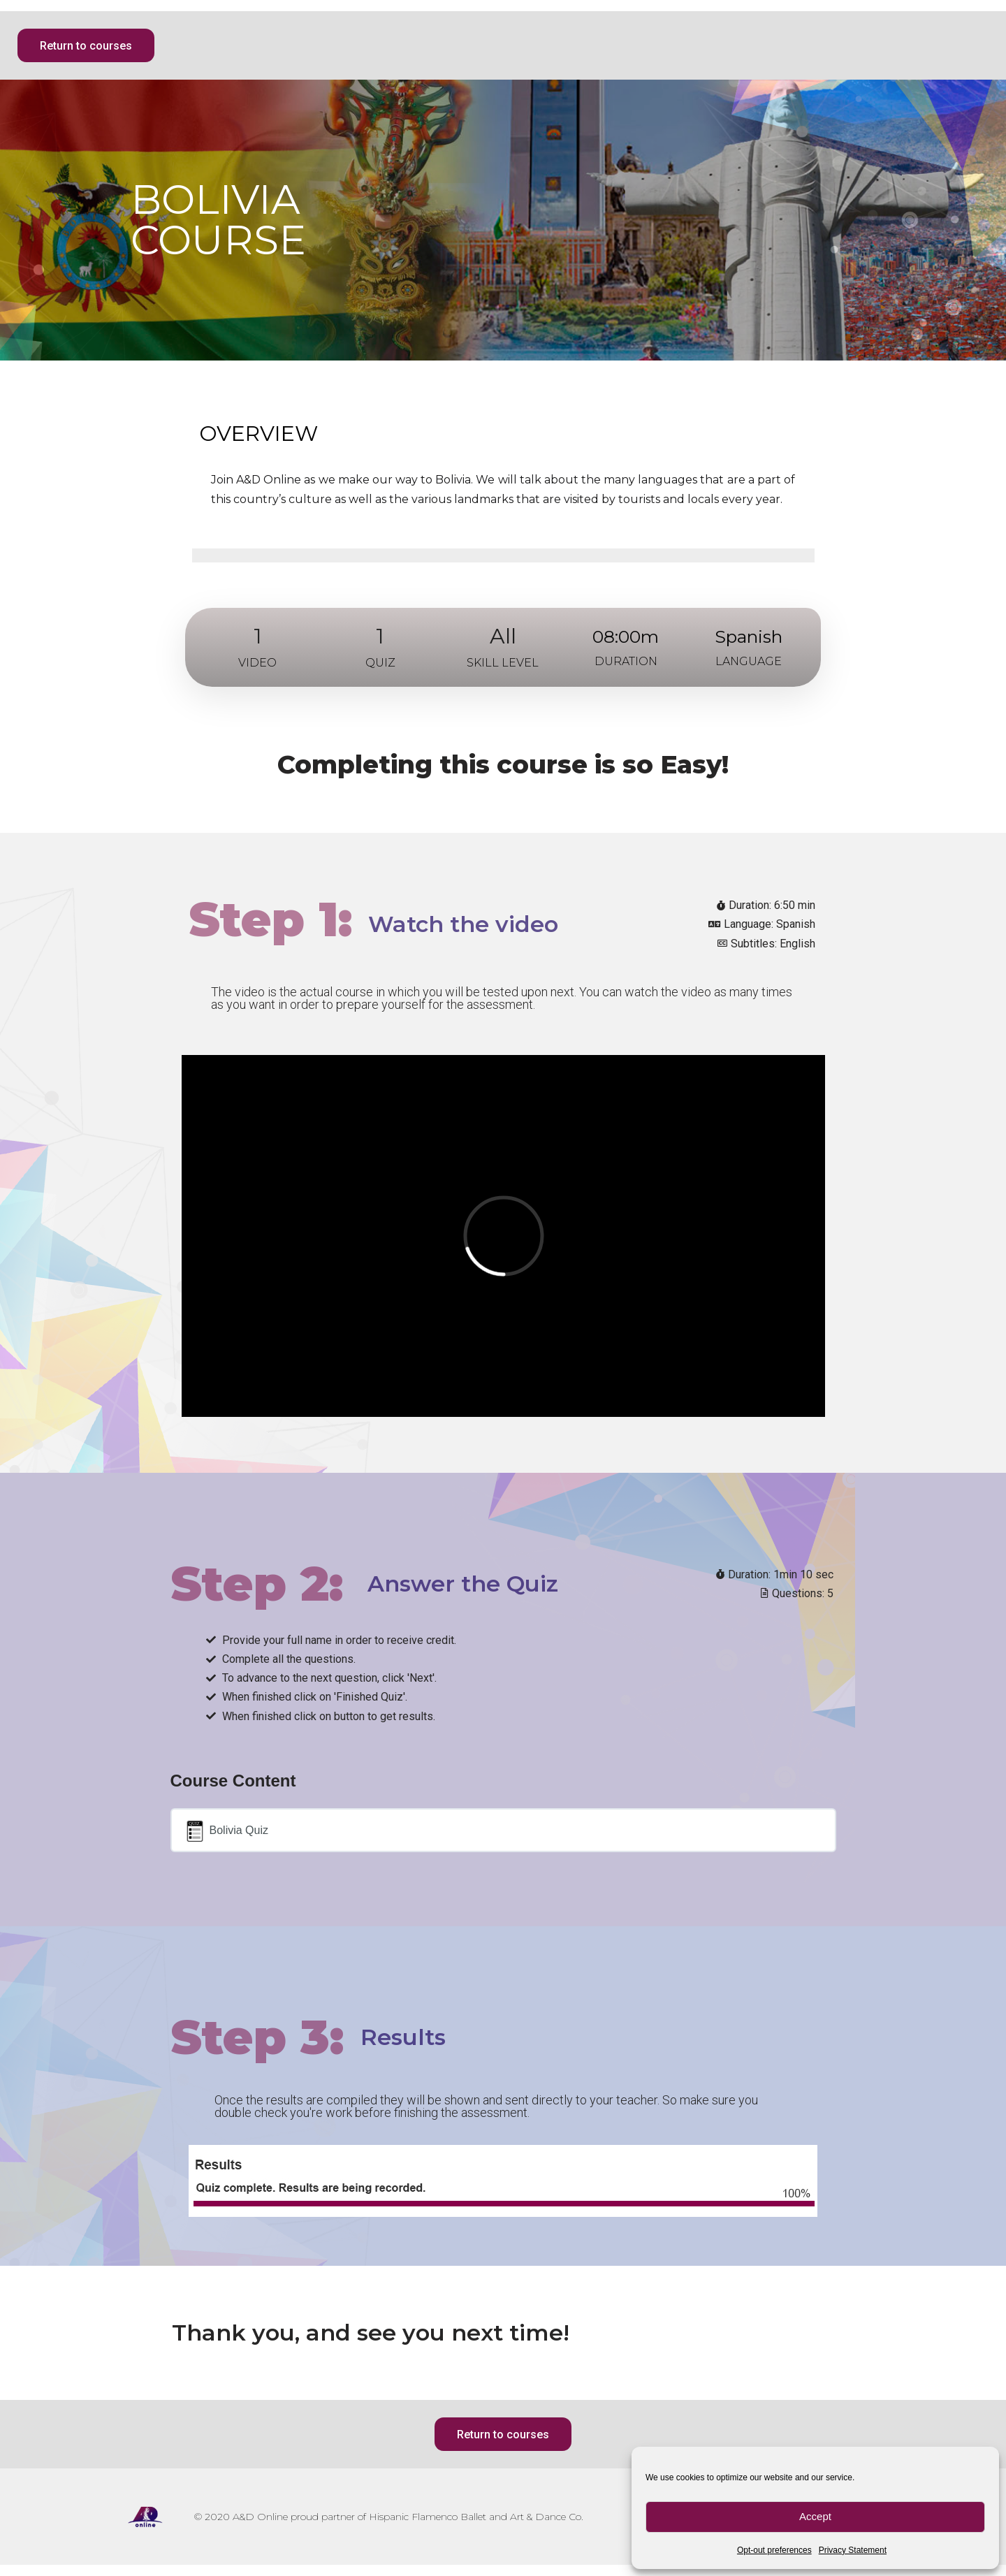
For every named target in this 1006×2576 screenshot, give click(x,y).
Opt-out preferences (774, 2550)
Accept (815, 2516)
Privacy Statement (853, 2550)
